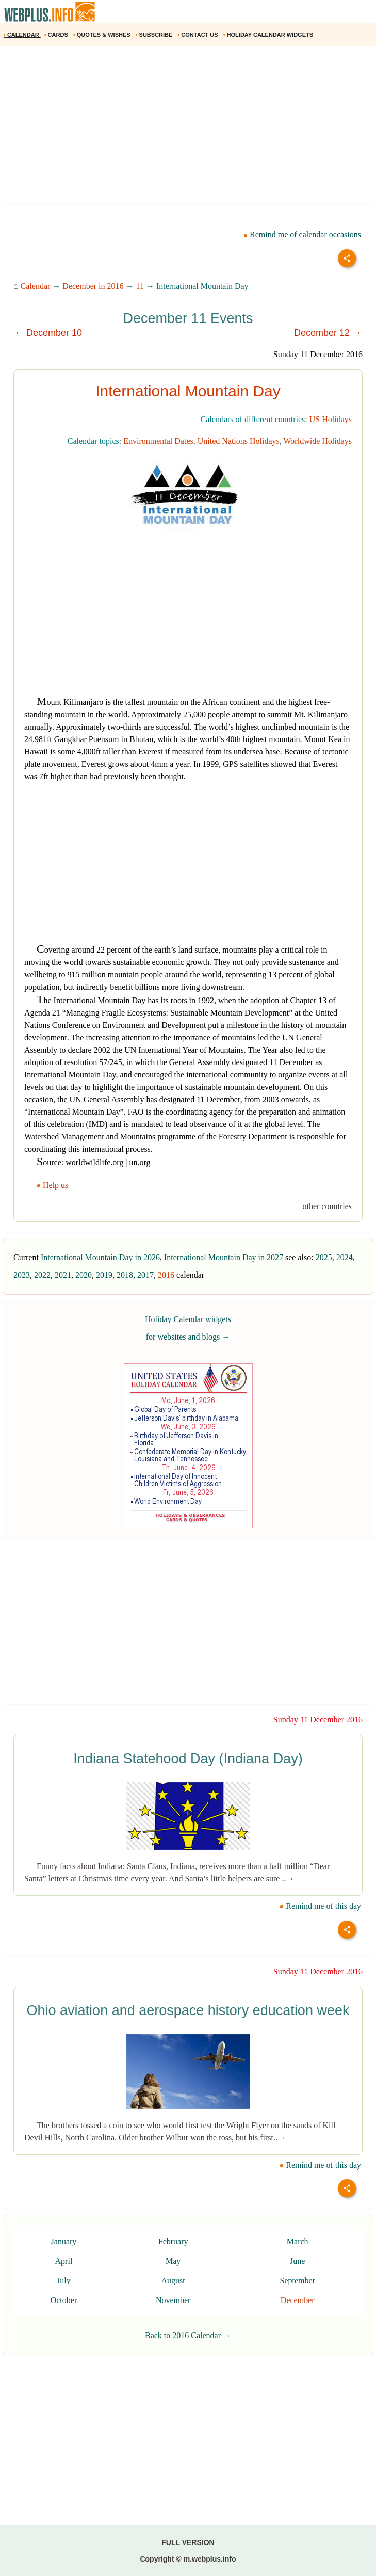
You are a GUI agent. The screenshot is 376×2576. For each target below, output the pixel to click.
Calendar (36, 286)
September (297, 2280)
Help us (53, 1185)
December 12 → (328, 333)
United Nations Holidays (239, 441)
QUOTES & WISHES (102, 34)
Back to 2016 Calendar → (188, 2335)
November (173, 2300)
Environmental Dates (158, 441)
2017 (145, 1274)
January (64, 2241)
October (64, 2300)
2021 (63, 1274)
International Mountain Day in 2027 (223, 1257)
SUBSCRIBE (155, 34)
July (64, 2280)
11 (140, 286)
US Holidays (330, 419)
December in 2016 (92, 286)
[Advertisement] (188, 128)
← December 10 (48, 333)
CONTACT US (198, 34)
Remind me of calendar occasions (302, 234)
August (173, 2280)
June (297, 2261)
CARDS (57, 34)
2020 (83, 1274)
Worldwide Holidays (318, 441)
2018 (125, 1274)
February (173, 2241)
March (297, 2241)
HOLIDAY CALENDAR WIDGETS (269, 34)
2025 (324, 1257)
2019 (104, 1274)
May (173, 2261)
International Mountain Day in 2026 (100, 1257)
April (64, 2261)
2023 (21, 1274)
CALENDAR (22, 34)
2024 (344, 1257)
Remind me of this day (320, 1906)
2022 (42, 1274)
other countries (327, 1206)
